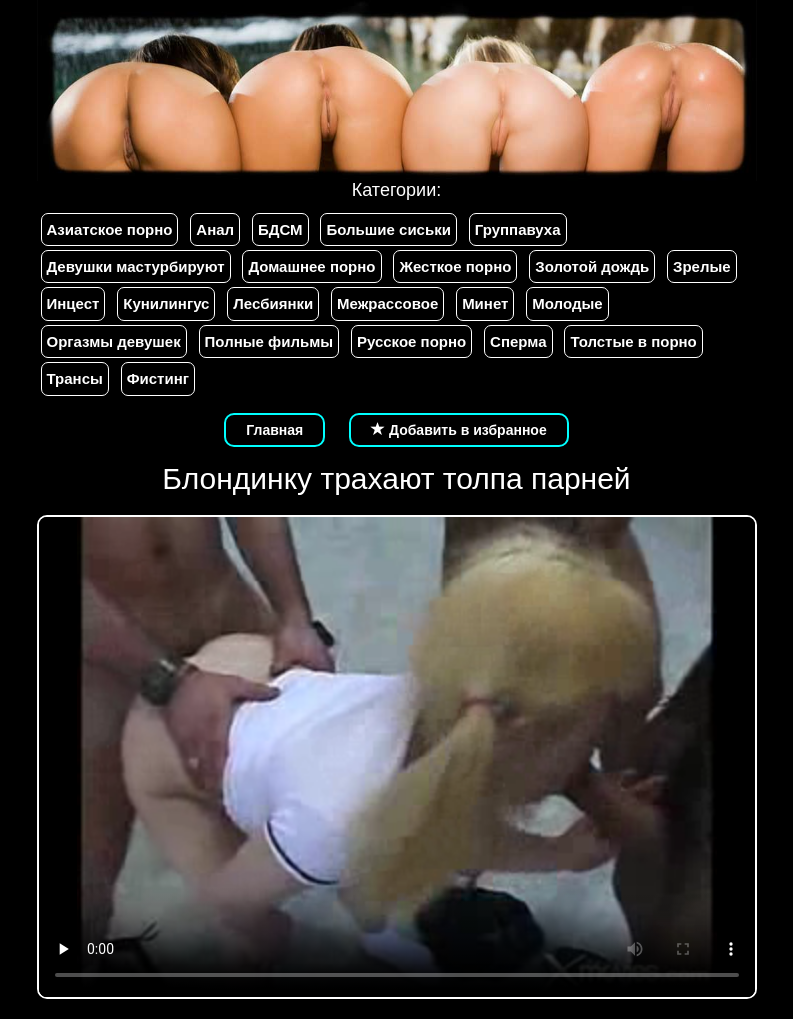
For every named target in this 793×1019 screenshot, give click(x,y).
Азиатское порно (110, 229)
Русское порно (411, 341)
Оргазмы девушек (114, 341)
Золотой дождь (592, 266)
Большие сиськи (388, 229)
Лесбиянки (273, 303)
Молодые (567, 303)
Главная (274, 430)
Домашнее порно (311, 266)
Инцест (73, 303)
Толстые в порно (633, 341)
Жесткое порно (455, 266)
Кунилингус (166, 303)
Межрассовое (387, 303)
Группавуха (518, 229)
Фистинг (158, 378)
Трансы (75, 378)
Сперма (518, 341)
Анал (215, 229)
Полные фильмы (269, 341)
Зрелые (702, 266)
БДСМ (280, 229)
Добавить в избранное (459, 430)
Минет (485, 303)
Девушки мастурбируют (136, 266)
